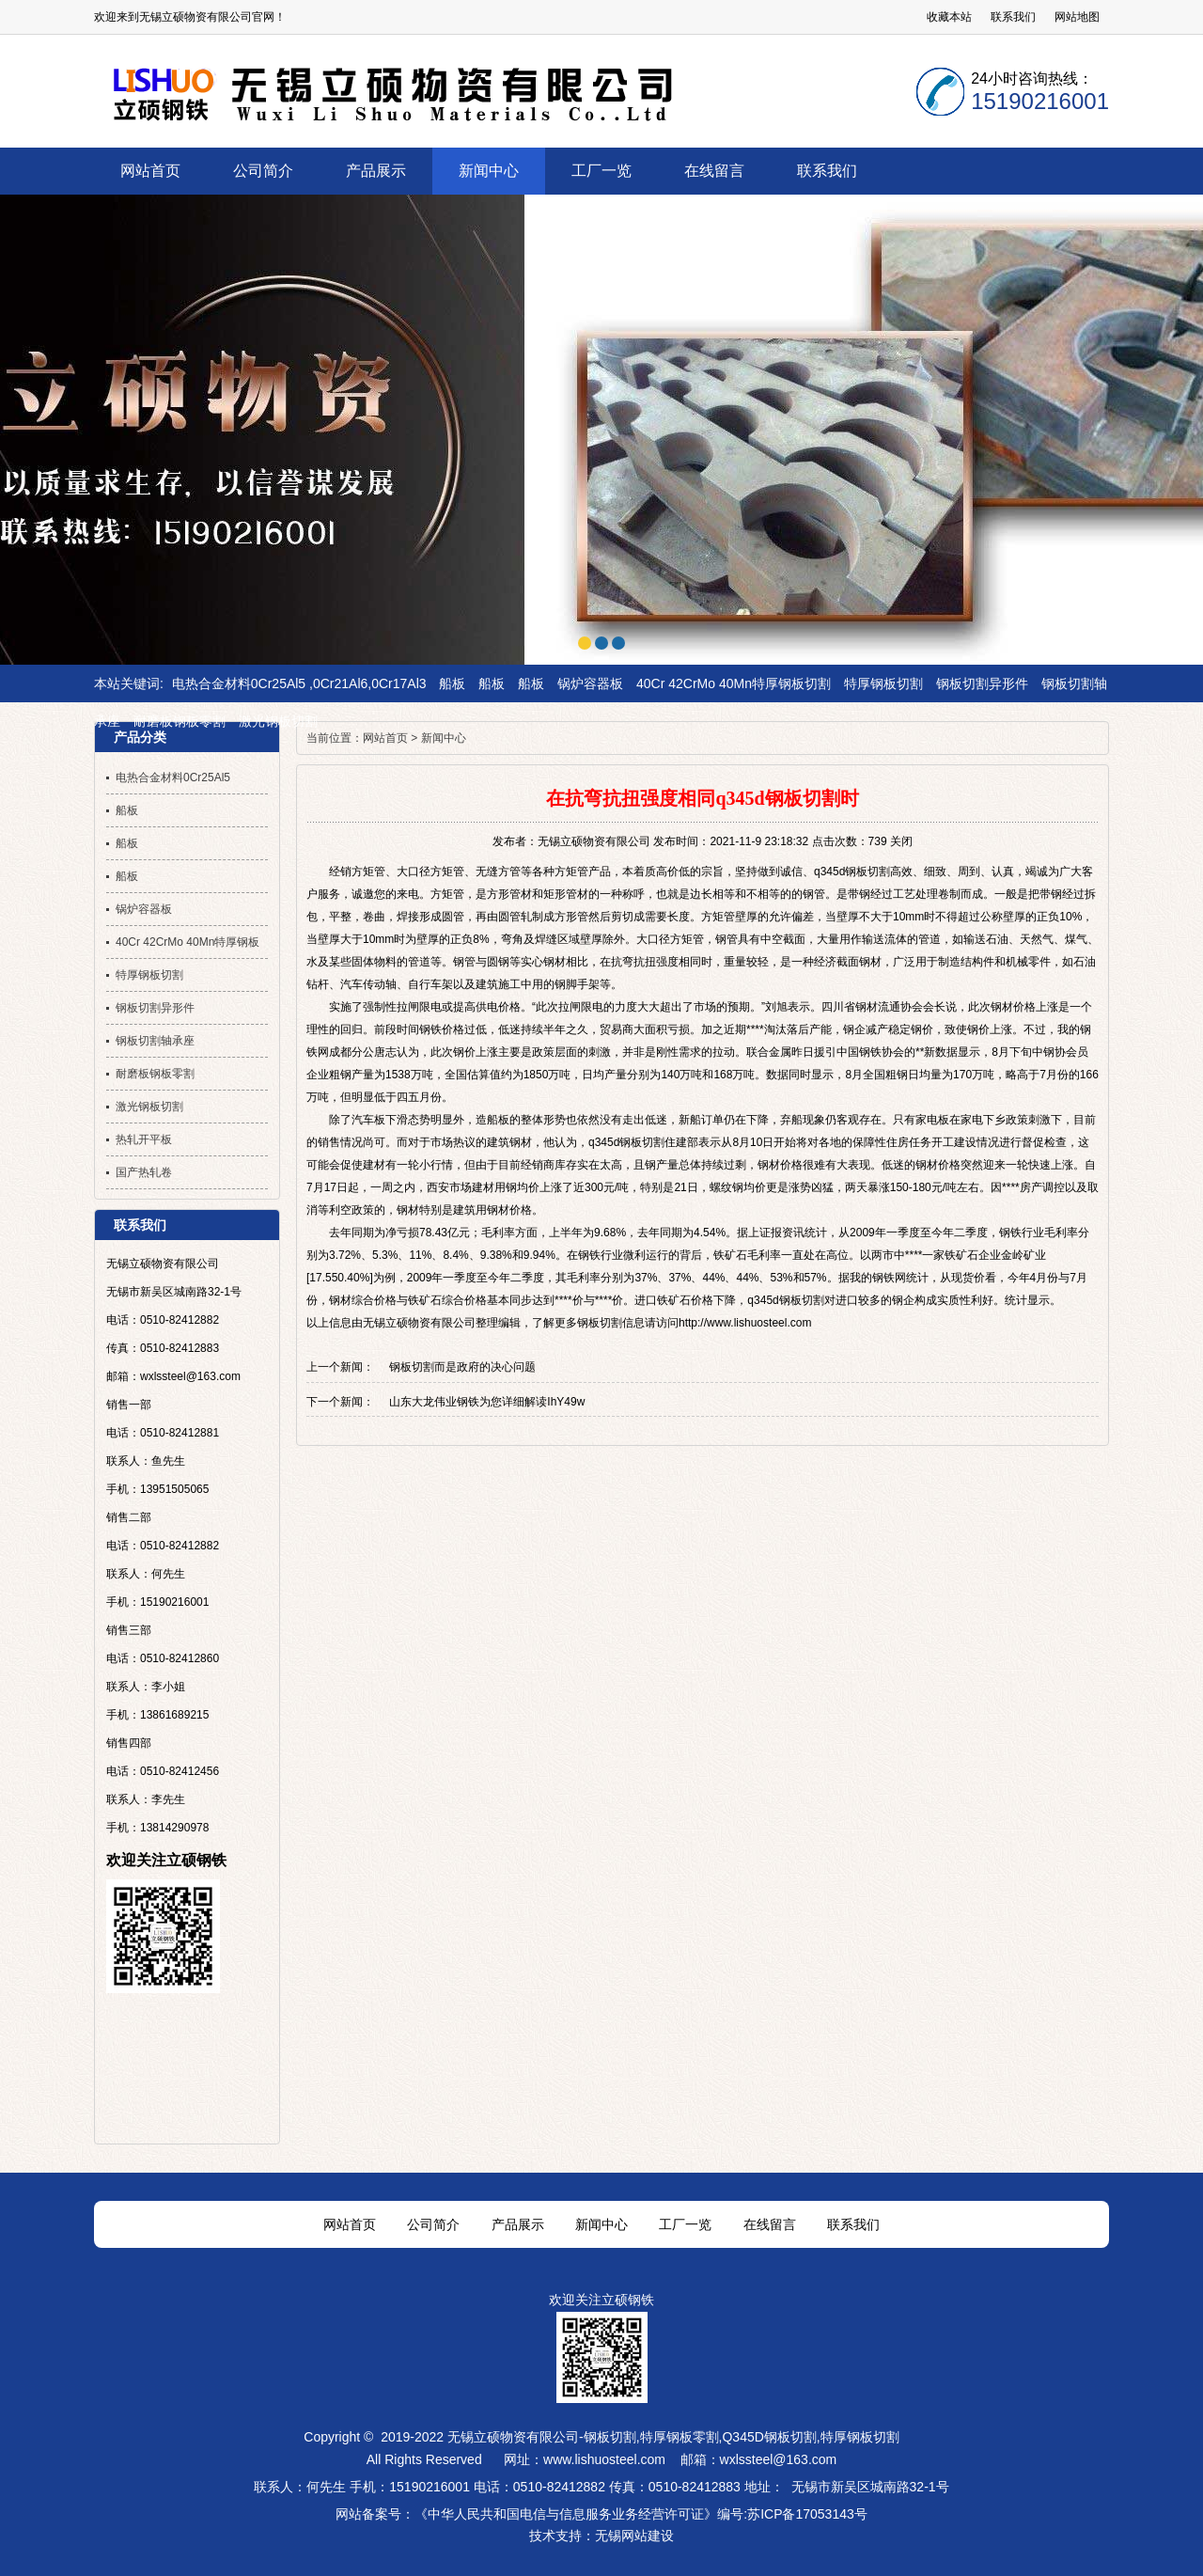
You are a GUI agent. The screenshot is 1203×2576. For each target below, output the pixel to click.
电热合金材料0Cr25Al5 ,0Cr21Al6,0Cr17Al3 (299, 683)
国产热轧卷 (144, 1172)
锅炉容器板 (590, 683)
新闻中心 (443, 738)
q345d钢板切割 (852, 871)
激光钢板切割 (278, 721)
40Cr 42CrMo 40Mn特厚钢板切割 (733, 683)
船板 (452, 683)
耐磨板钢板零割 (179, 721)
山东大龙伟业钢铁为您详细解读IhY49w (487, 1401)
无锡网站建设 (634, 2535)
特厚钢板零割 (679, 2436)
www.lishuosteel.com (604, 2459)
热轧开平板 (144, 1139)
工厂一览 (685, 2224)
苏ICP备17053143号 (807, 2513)
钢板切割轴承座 (155, 1040)
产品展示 (518, 2224)
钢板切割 (610, 2436)
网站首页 (385, 738)
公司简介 (433, 2224)
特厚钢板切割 (883, 683)
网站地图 (1077, 17)
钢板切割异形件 (982, 683)
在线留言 (769, 2224)
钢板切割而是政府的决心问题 (462, 1367)
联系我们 (1013, 17)
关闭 (901, 841)
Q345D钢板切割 (769, 2436)
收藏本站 (949, 17)
